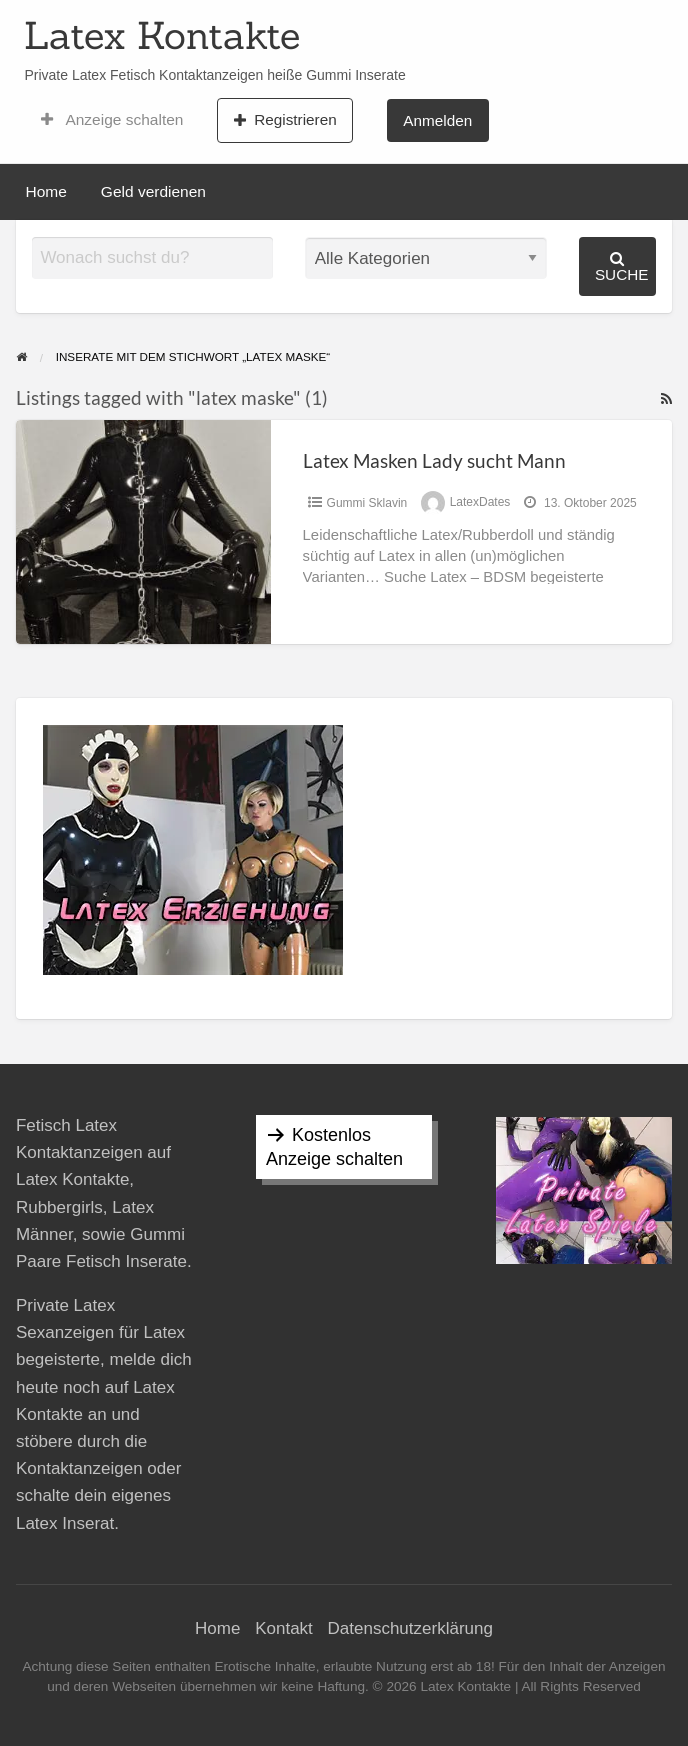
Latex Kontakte (162, 35)
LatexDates (480, 503)
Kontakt (284, 1628)
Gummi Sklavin (367, 503)
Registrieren (285, 120)
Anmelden (437, 120)
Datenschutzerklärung (410, 1628)
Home (46, 191)
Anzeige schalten (112, 120)
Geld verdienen (153, 191)
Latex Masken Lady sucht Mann (434, 460)
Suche (622, 266)
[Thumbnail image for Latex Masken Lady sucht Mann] (143, 531)
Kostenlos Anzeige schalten (334, 1147)
